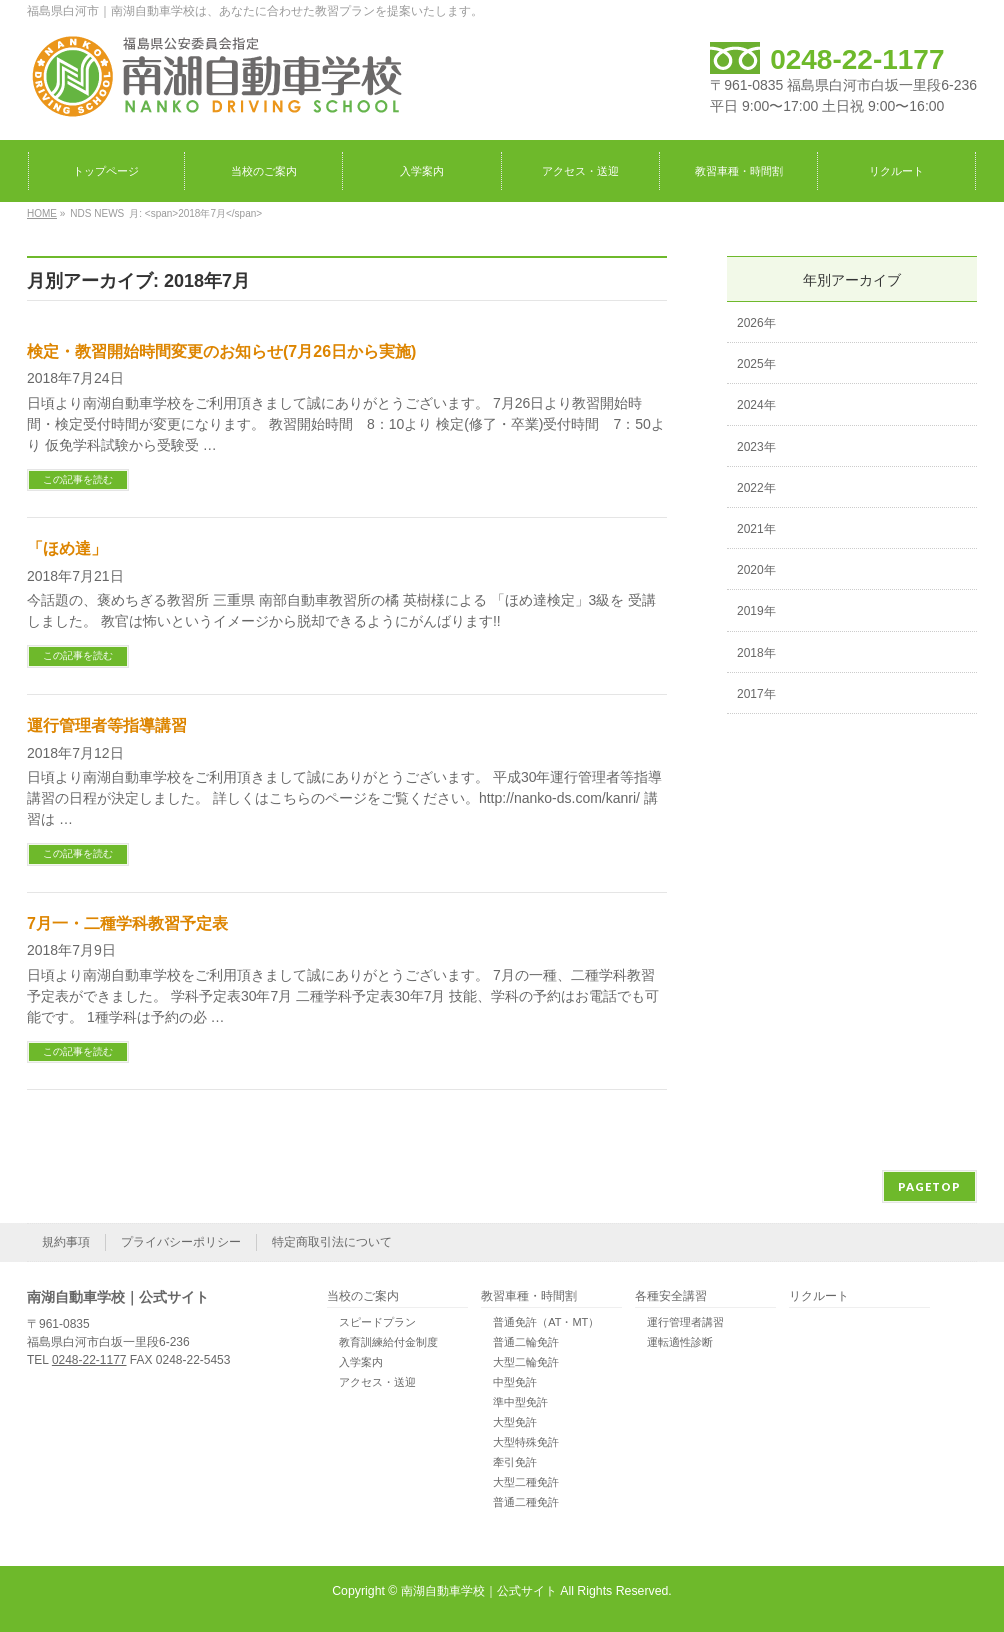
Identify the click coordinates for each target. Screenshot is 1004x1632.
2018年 (756, 653)
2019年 (756, 611)
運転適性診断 (680, 1342)
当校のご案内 (363, 1296)
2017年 (756, 694)
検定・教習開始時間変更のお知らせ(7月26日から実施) (221, 351)
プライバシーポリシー (181, 1242)
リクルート (819, 1296)
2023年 (756, 447)
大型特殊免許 (526, 1442)
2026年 (756, 323)
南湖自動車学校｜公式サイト (479, 1591)
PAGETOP (929, 1186)
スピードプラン (377, 1322)
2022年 (756, 488)
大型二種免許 (526, 1482)
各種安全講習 (671, 1296)
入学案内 (361, 1362)
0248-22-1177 (857, 59)
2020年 (756, 570)
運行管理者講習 (685, 1322)
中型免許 (515, 1382)
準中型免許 (520, 1402)
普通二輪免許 (526, 1342)
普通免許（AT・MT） (546, 1322)
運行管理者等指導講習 (107, 725)
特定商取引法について (332, 1242)
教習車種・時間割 (529, 1296)
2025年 (756, 364)
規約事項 (66, 1242)
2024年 (756, 405)
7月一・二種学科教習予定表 (127, 923)
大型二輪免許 (526, 1362)
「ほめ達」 (67, 548)
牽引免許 (515, 1462)
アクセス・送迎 (377, 1382)
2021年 (756, 529)
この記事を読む (78, 479)
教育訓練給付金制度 (388, 1342)
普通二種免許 (526, 1502)
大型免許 (515, 1422)
